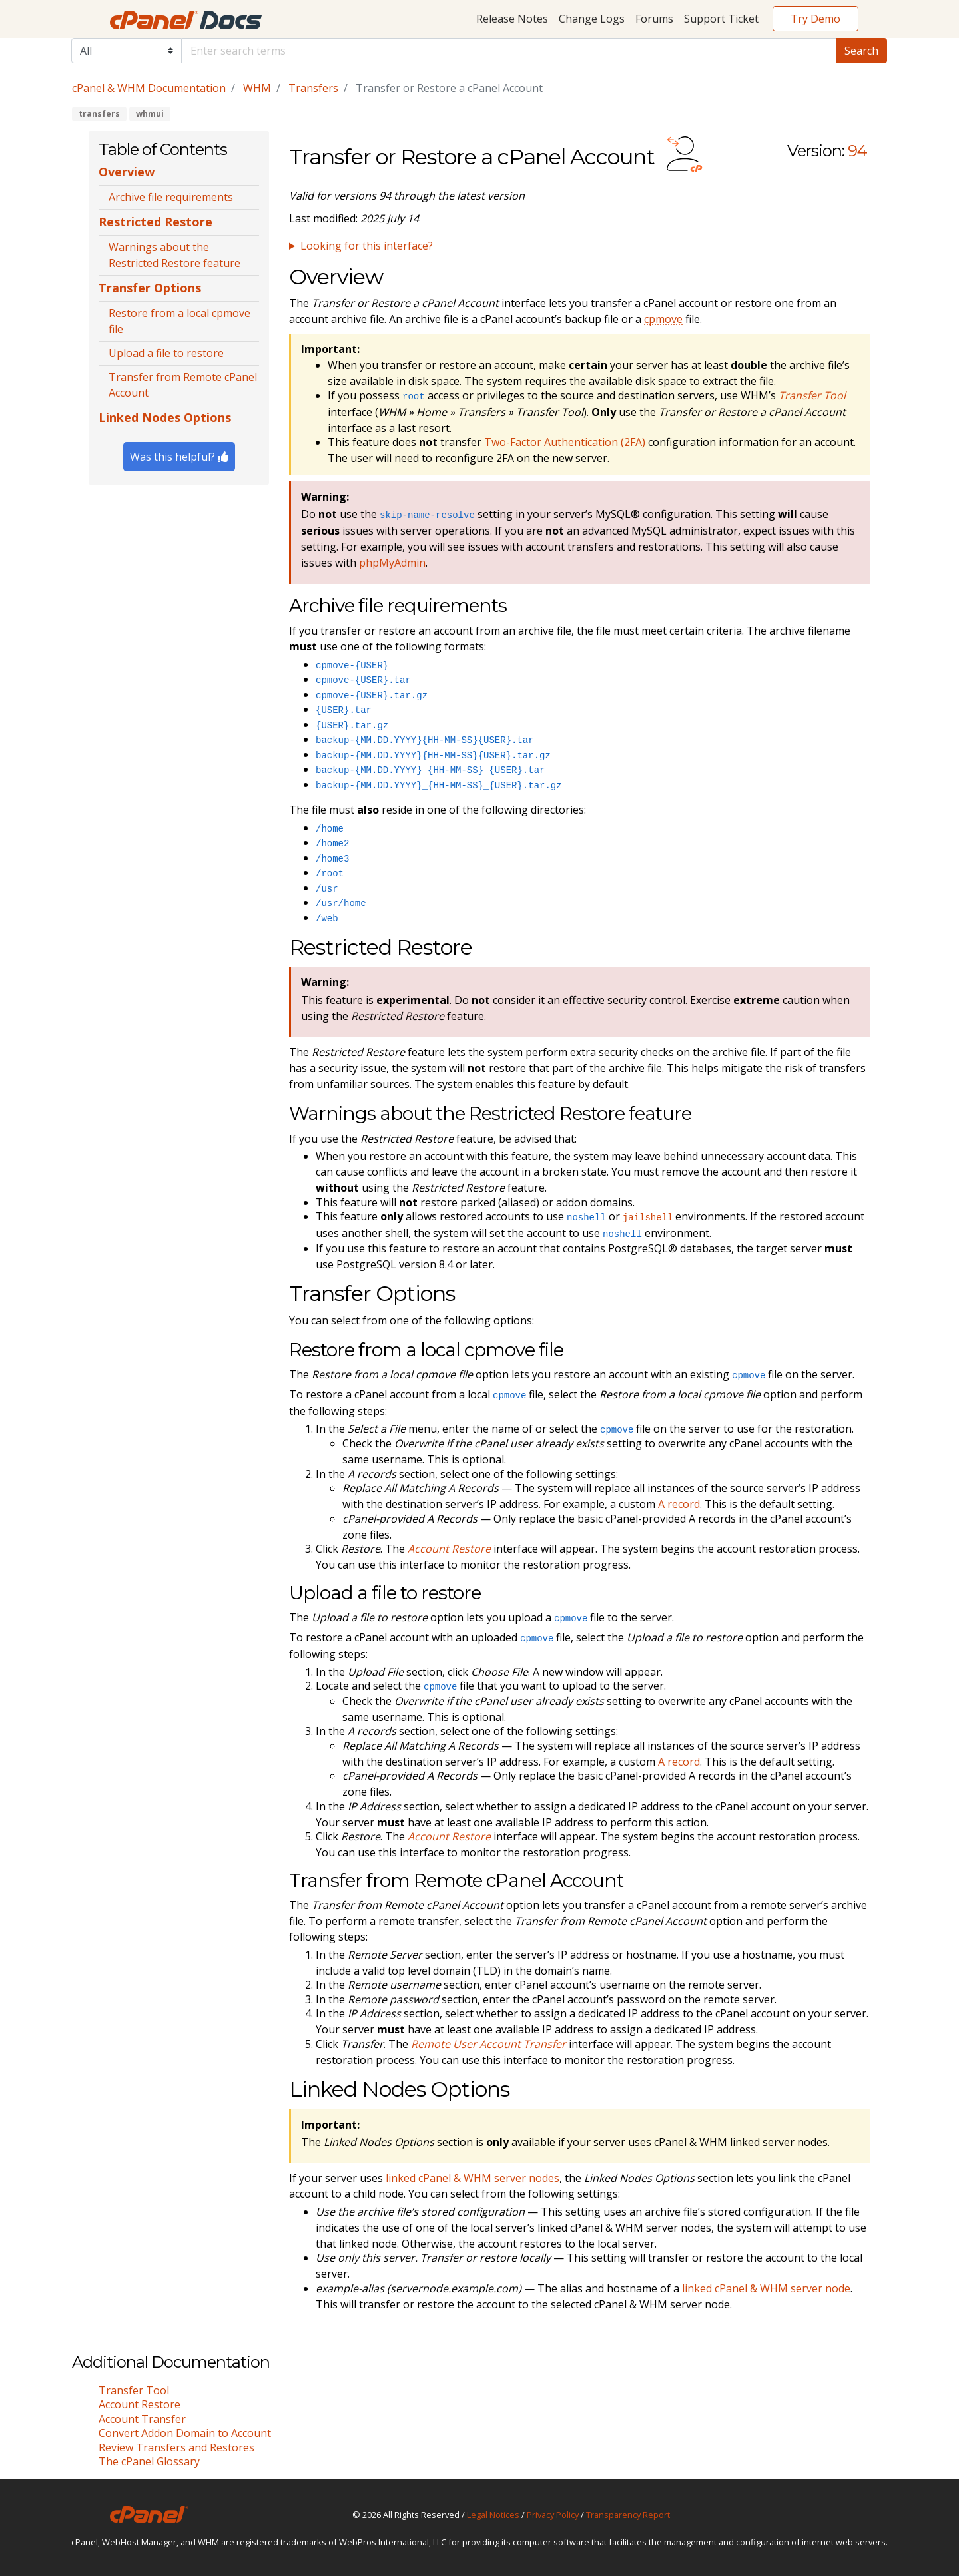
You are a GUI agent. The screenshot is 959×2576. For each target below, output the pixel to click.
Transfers (313, 88)
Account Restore (139, 2404)
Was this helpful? (179, 456)
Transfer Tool (134, 2390)
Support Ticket (721, 18)
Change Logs (592, 18)
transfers (99, 113)
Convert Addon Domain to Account (185, 2433)
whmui (150, 113)
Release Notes (512, 18)
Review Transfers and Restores (176, 2447)
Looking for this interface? (366, 245)
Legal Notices (493, 2515)
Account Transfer (142, 2419)
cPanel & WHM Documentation (149, 88)
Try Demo (815, 18)
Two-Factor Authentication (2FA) (564, 442)
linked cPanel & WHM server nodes (472, 2178)
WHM (257, 88)
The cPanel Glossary (149, 2461)
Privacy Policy (553, 2515)
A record (679, 1504)
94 (857, 150)
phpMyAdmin (392, 562)
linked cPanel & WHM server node (766, 2288)
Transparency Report (628, 2515)
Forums (654, 18)
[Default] (509, 50)
